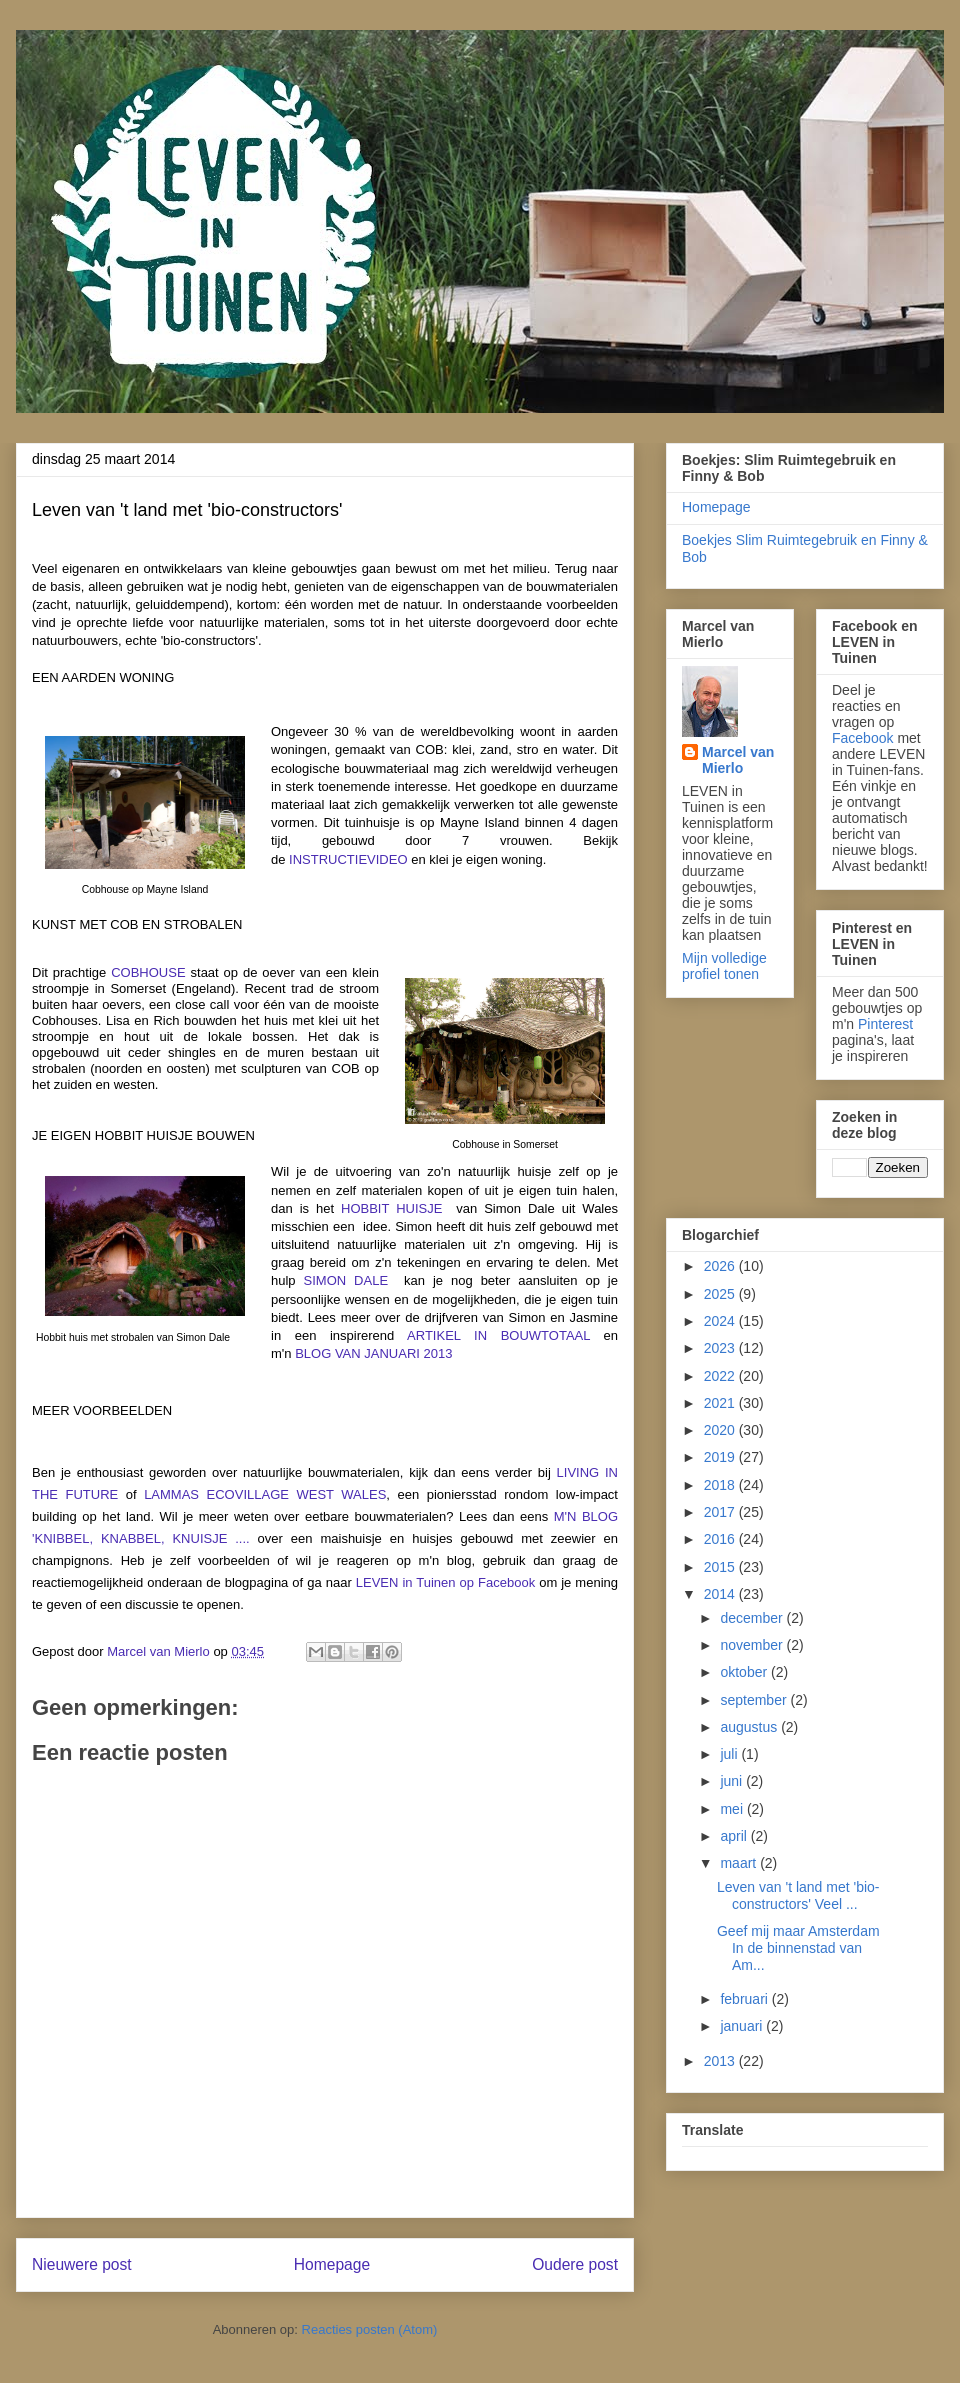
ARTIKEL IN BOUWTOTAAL (498, 1335)
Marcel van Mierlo (738, 760)
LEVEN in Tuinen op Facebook (445, 1582)
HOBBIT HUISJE (391, 1208)
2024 (721, 1321)
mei (733, 1809)
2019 (721, 1457)
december (753, 1618)
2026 (721, 1266)
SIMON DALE (346, 1280)
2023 (721, 1348)
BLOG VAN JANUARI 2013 (373, 1353)
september (755, 1700)
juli (730, 1754)
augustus (750, 1727)
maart (740, 1863)
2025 (721, 1294)
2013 (721, 2061)
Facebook (862, 738)
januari (743, 2026)
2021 (721, 1403)
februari (745, 1999)
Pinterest (885, 1024)
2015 (721, 1567)
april (735, 1836)
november (753, 1645)
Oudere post (575, 2264)
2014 (721, 1594)
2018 (721, 1485)
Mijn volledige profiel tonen (724, 966)
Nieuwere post (82, 2264)
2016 (721, 1539)
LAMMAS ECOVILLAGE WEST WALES (265, 1494)
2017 (721, 1512)
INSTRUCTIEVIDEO (348, 859)
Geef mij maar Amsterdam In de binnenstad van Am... (798, 1948)
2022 (721, 1376)
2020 (721, 1430)
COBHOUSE (148, 972)
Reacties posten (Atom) (370, 2329)
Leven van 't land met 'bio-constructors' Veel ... (798, 1895)
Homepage (332, 2264)
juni (733, 1781)
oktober (745, 1672)
